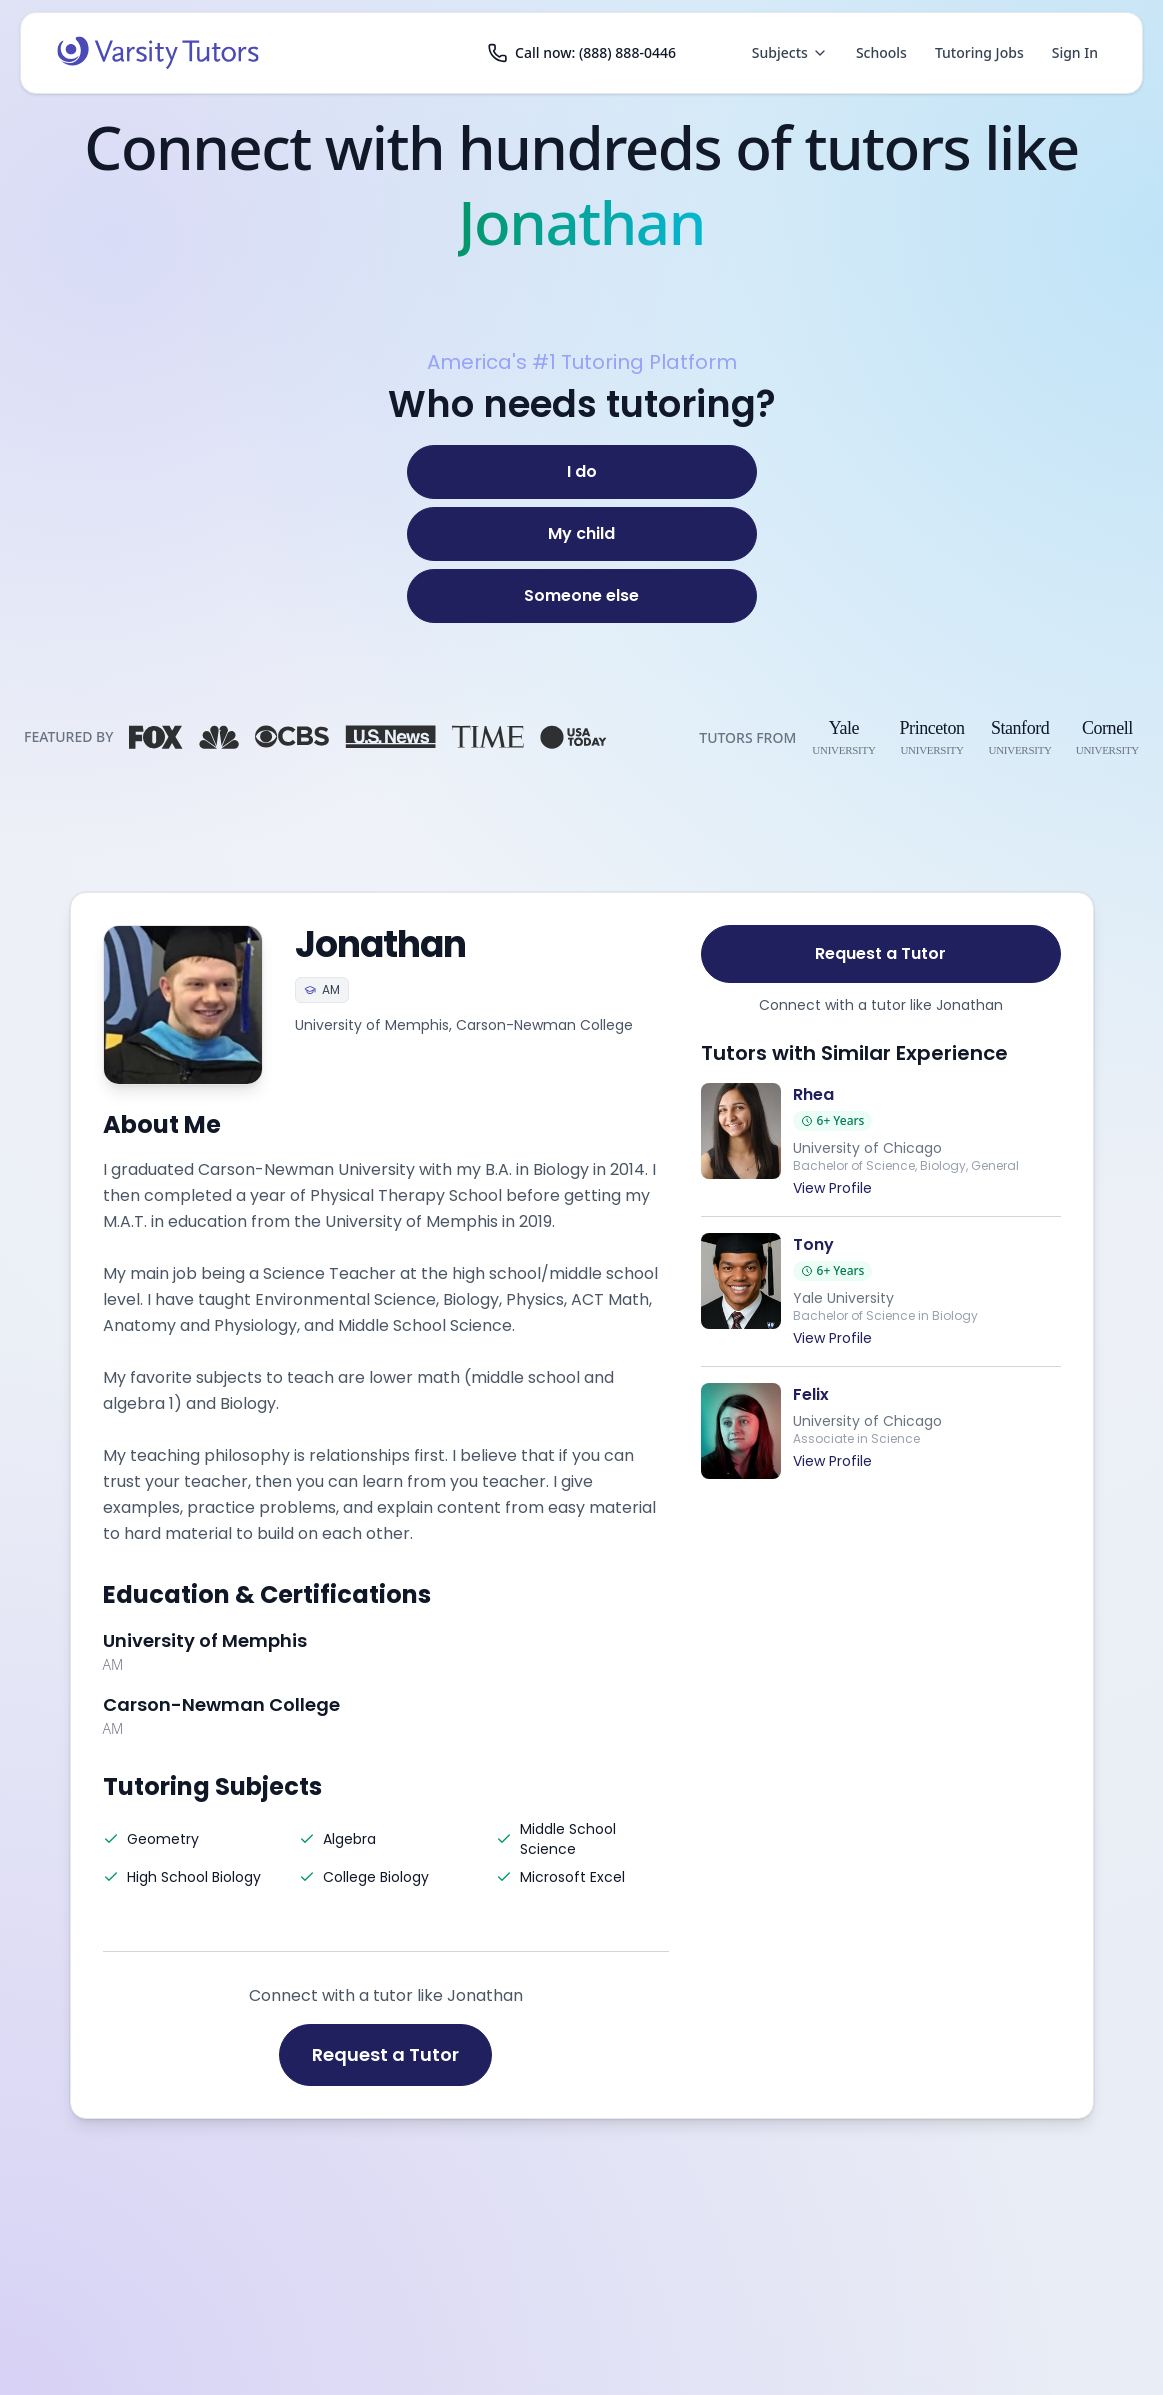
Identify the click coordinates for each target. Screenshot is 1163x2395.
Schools (881, 52)
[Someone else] (582, 596)
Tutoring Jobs (979, 52)
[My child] (582, 534)
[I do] (582, 472)
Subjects (790, 52)
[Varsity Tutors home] (158, 53)
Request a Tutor (385, 2054)
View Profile (832, 1188)
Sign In (1075, 52)
